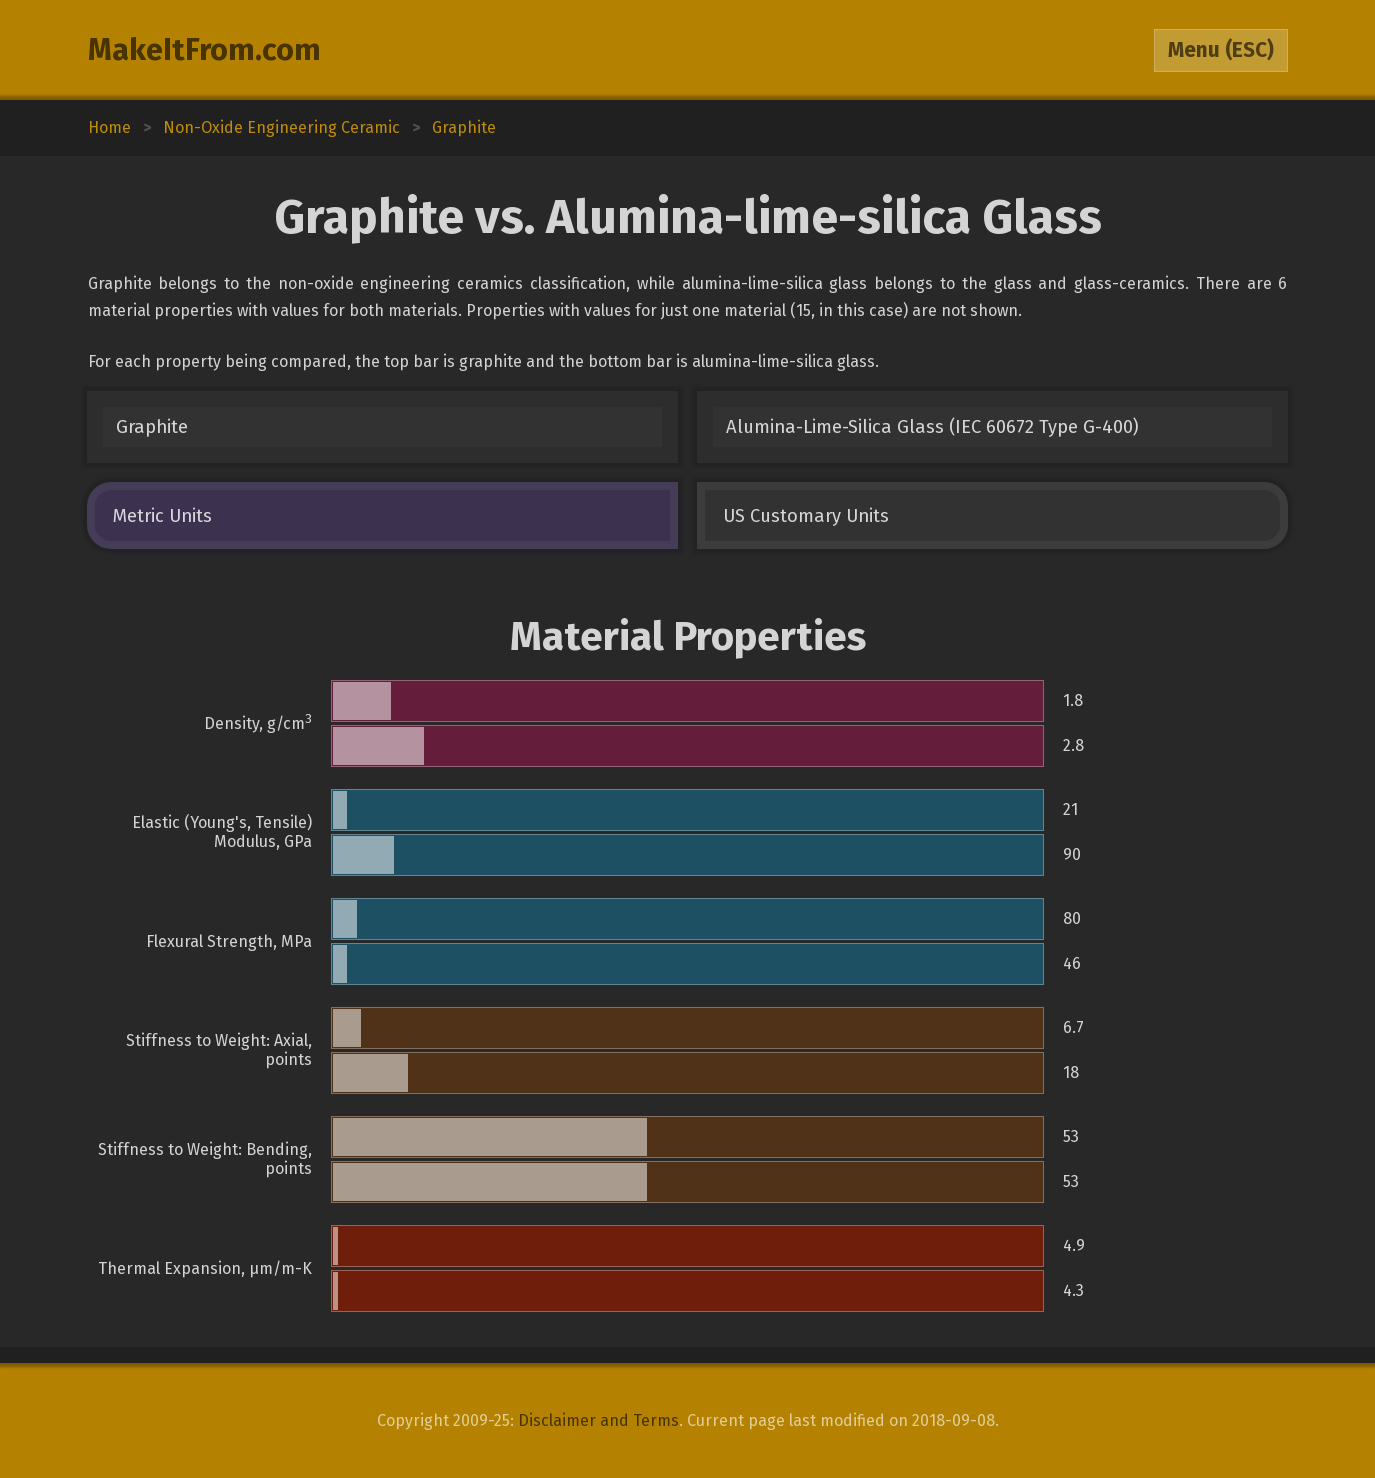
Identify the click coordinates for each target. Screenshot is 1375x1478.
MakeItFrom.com (204, 50)
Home (109, 127)
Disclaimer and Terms (598, 1420)
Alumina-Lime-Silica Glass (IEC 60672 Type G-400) (932, 427)
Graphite (152, 427)
